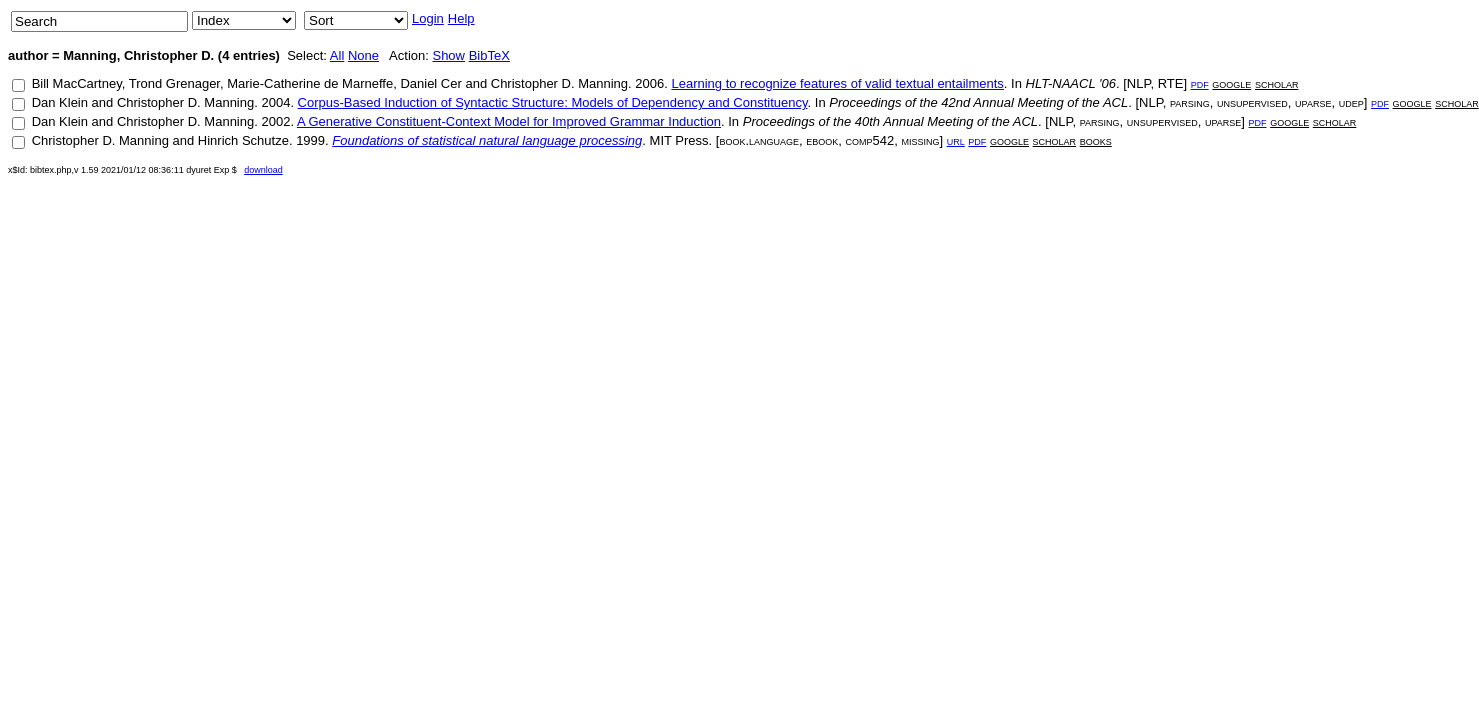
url (956, 140)
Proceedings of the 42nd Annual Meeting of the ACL (978, 102)
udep (1351, 102)
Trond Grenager (174, 83)
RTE (1171, 83)
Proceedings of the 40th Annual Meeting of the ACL (890, 121)
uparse (1313, 102)
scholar (1277, 83)
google (1231, 83)
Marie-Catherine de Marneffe (310, 83)
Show (448, 55)
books (1096, 140)
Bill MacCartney (77, 83)
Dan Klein (60, 102)
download (263, 170)
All (337, 55)
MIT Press (679, 140)
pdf (1200, 83)
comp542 (870, 140)
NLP (1139, 83)
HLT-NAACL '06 (1071, 83)
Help (461, 18)
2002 (275, 121)
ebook (822, 140)
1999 (310, 140)
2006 (649, 83)
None (363, 55)
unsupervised (1252, 102)
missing (920, 140)
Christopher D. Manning (559, 83)
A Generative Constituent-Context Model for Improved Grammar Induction (509, 121)
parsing (1190, 102)
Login (428, 18)
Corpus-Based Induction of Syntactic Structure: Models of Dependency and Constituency (553, 102)
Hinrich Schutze (243, 140)
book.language (759, 140)
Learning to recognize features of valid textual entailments (837, 83)
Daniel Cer (430, 83)
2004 (275, 102)
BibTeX (489, 55)
